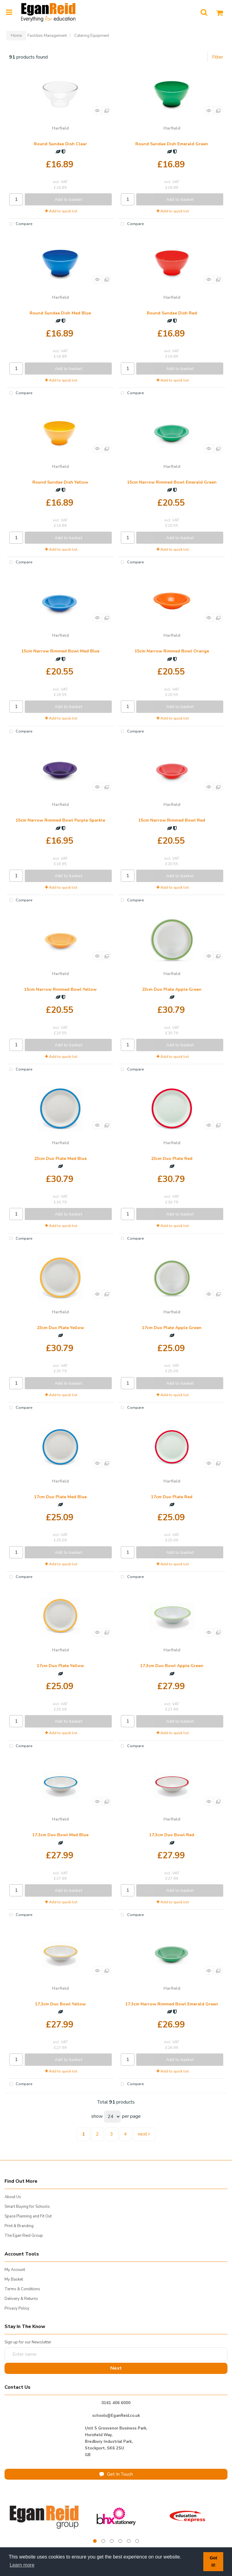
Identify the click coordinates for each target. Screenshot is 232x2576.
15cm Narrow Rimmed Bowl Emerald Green (172, 482)
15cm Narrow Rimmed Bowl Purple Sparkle (60, 820)
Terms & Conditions (22, 2289)
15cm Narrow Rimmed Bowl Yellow (60, 989)
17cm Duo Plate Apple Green (171, 1328)
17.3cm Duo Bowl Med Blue (60, 1835)
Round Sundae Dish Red (172, 313)
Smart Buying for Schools (27, 2206)
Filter (217, 57)
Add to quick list (61, 211)
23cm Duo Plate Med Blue (60, 1158)
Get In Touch (116, 2474)
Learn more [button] (22, 2565)
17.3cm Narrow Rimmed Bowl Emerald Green (171, 2004)
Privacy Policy (17, 2308)
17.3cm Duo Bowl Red (171, 1835)
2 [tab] (103, 2541)
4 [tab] (120, 2541)
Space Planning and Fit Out (28, 2216)
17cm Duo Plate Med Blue (60, 1497)
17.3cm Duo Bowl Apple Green (171, 1666)
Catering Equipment (91, 35)
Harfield (60, 128)
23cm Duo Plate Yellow (60, 1328)
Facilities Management (47, 35)
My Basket (14, 2279)
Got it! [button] (213, 2561)
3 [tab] (112, 2541)
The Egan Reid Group (24, 2235)
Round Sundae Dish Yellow (60, 482)
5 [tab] (128, 2541)
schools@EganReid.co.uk (116, 2415)
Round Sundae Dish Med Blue (60, 313)
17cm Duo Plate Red (171, 1497)
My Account (15, 2269)
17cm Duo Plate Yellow (60, 1666)
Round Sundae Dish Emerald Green (171, 144)
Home (16, 35)
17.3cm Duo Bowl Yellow (60, 2004)
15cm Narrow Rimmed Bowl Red (171, 820)
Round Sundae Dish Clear (60, 144)
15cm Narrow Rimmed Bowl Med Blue (60, 651)
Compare (19, 224)
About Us (13, 2197)
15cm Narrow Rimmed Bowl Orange (172, 651)
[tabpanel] (44, 2516)
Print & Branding (19, 2226)
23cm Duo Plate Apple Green (171, 989)
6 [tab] (137, 2541)
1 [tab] (95, 2541)
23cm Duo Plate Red (171, 1158)
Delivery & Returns (21, 2298)
